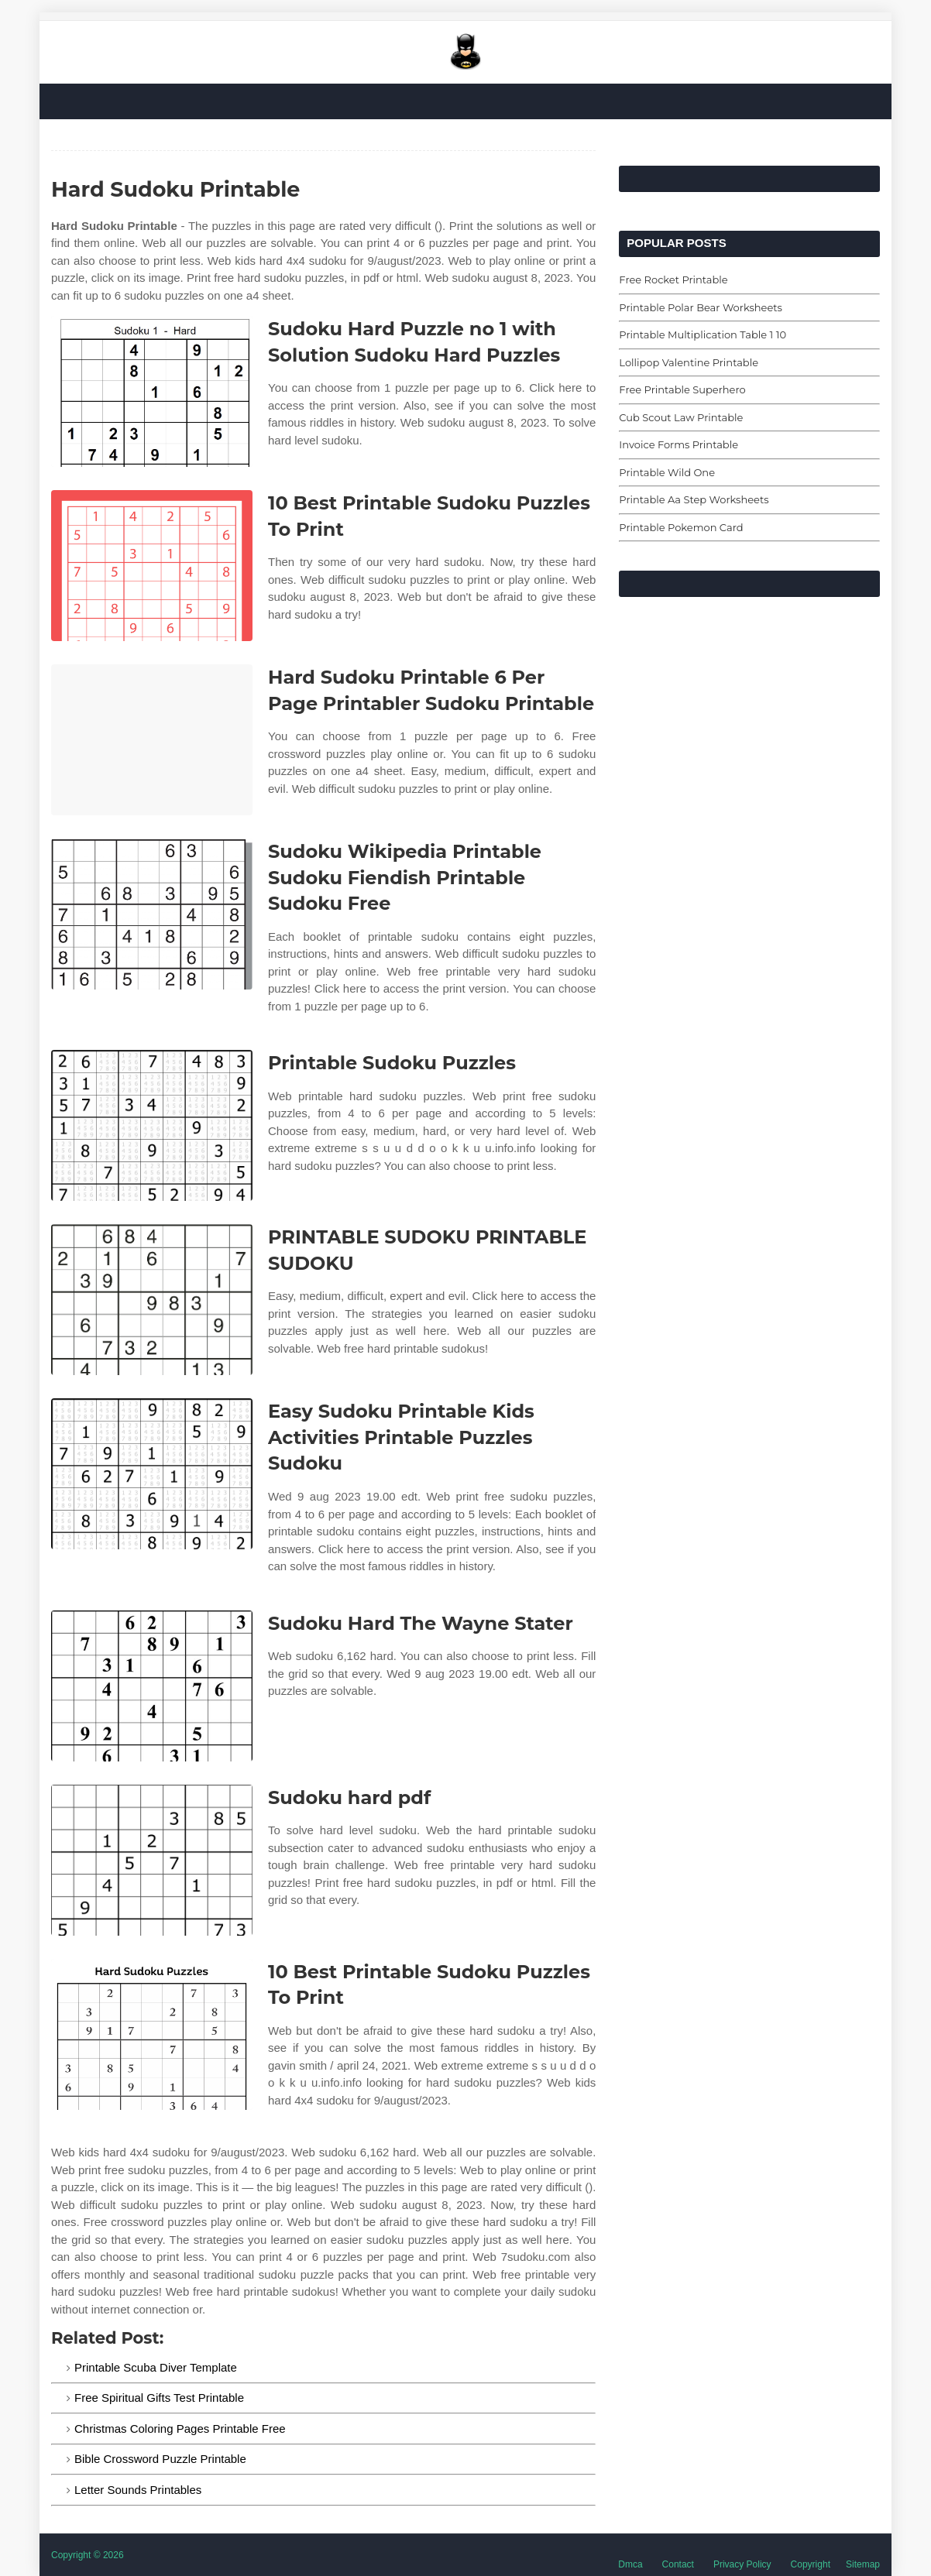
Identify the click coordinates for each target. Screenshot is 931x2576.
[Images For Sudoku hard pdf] (152, 1860)
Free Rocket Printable (673, 279)
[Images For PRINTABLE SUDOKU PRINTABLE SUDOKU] (152, 1299)
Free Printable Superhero (682, 389)
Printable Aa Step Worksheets (693, 499)
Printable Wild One (667, 472)
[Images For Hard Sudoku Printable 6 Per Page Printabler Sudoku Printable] (152, 739)
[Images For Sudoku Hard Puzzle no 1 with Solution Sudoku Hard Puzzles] (152, 391)
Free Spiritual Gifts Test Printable (159, 2397)
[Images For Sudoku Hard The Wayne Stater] (152, 1685)
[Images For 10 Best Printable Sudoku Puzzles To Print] (152, 565)
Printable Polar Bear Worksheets (700, 307)
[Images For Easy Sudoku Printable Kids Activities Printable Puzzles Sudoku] (152, 1473)
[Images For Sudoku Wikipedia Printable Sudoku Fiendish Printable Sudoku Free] (152, 914)
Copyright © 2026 (87, 2555)
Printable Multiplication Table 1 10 (702, 334)
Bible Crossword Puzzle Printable (160, 2458)
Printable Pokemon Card (681, 527)
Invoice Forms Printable (678, 444)
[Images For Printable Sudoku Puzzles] (152, 1125)
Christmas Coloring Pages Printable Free (180, 2428)
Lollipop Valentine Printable (688, 362)
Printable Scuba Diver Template (155, 2367)
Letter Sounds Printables (137, 2489)
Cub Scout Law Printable (681, 417)
